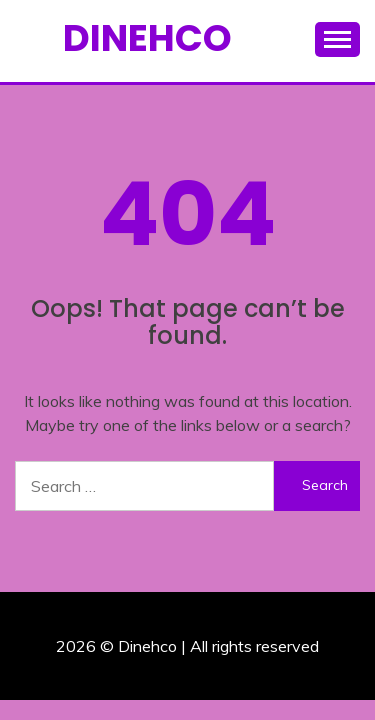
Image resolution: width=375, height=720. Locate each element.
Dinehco (147, 38)
